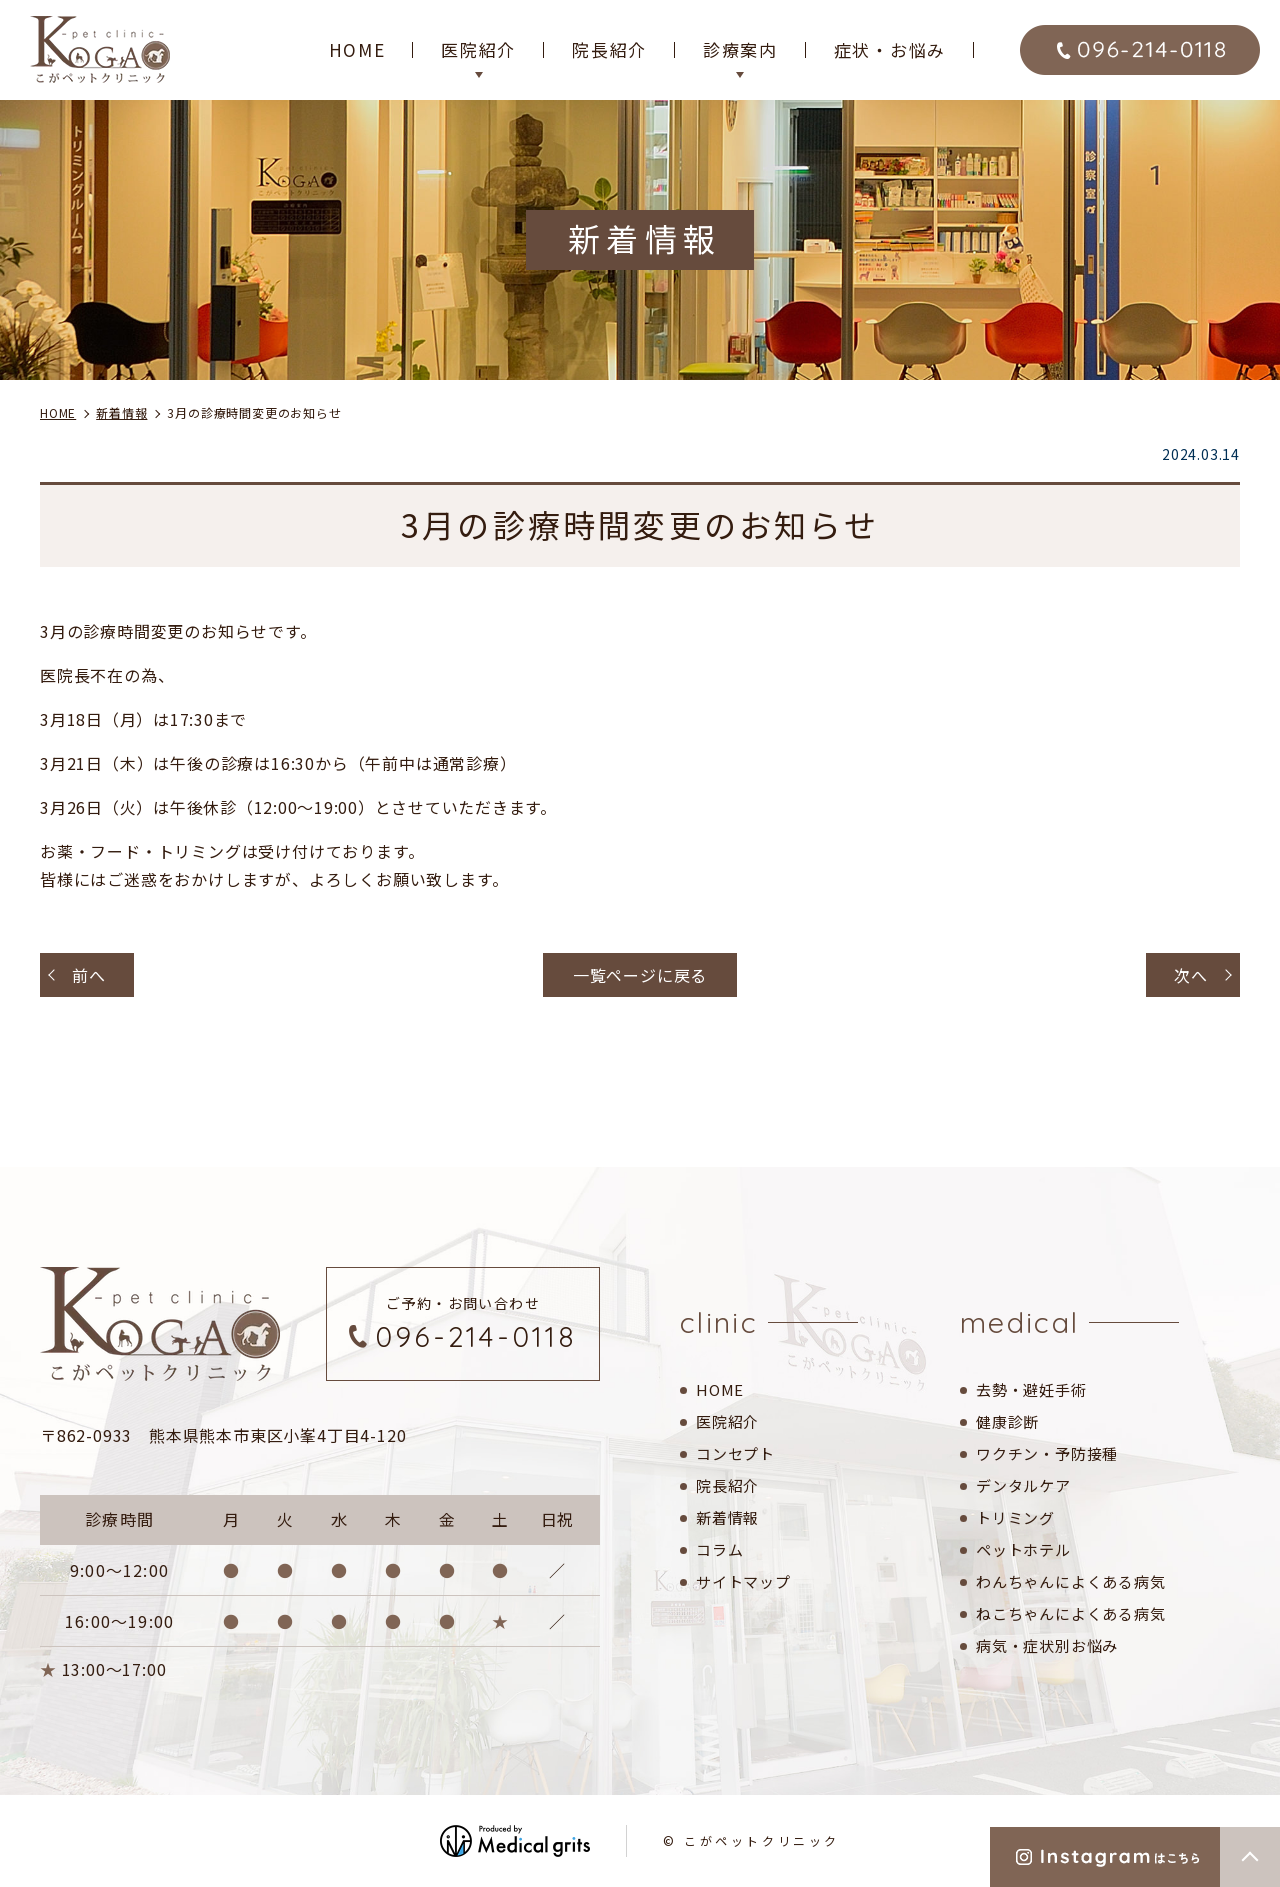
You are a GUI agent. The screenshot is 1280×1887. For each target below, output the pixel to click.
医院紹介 (727, 1421)
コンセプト (735, 1453)
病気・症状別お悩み (1047, 1645)
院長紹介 (609, 49)
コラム (719, 1549)
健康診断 (1007, 1421)
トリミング (1015, 1517)
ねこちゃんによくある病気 (1071, 1613)
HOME (357, 49)
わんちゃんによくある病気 (1071, 1581)
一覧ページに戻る (640, 975)
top (1250, 1857)
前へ (89, 975)
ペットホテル (1023, 1549)
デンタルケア (1023, 1485)
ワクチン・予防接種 (1047, 1453)
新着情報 (727, 1517)
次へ (1191, 975)
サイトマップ (743, 1581)
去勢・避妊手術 (1031, 1389)
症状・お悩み (890, 49)
